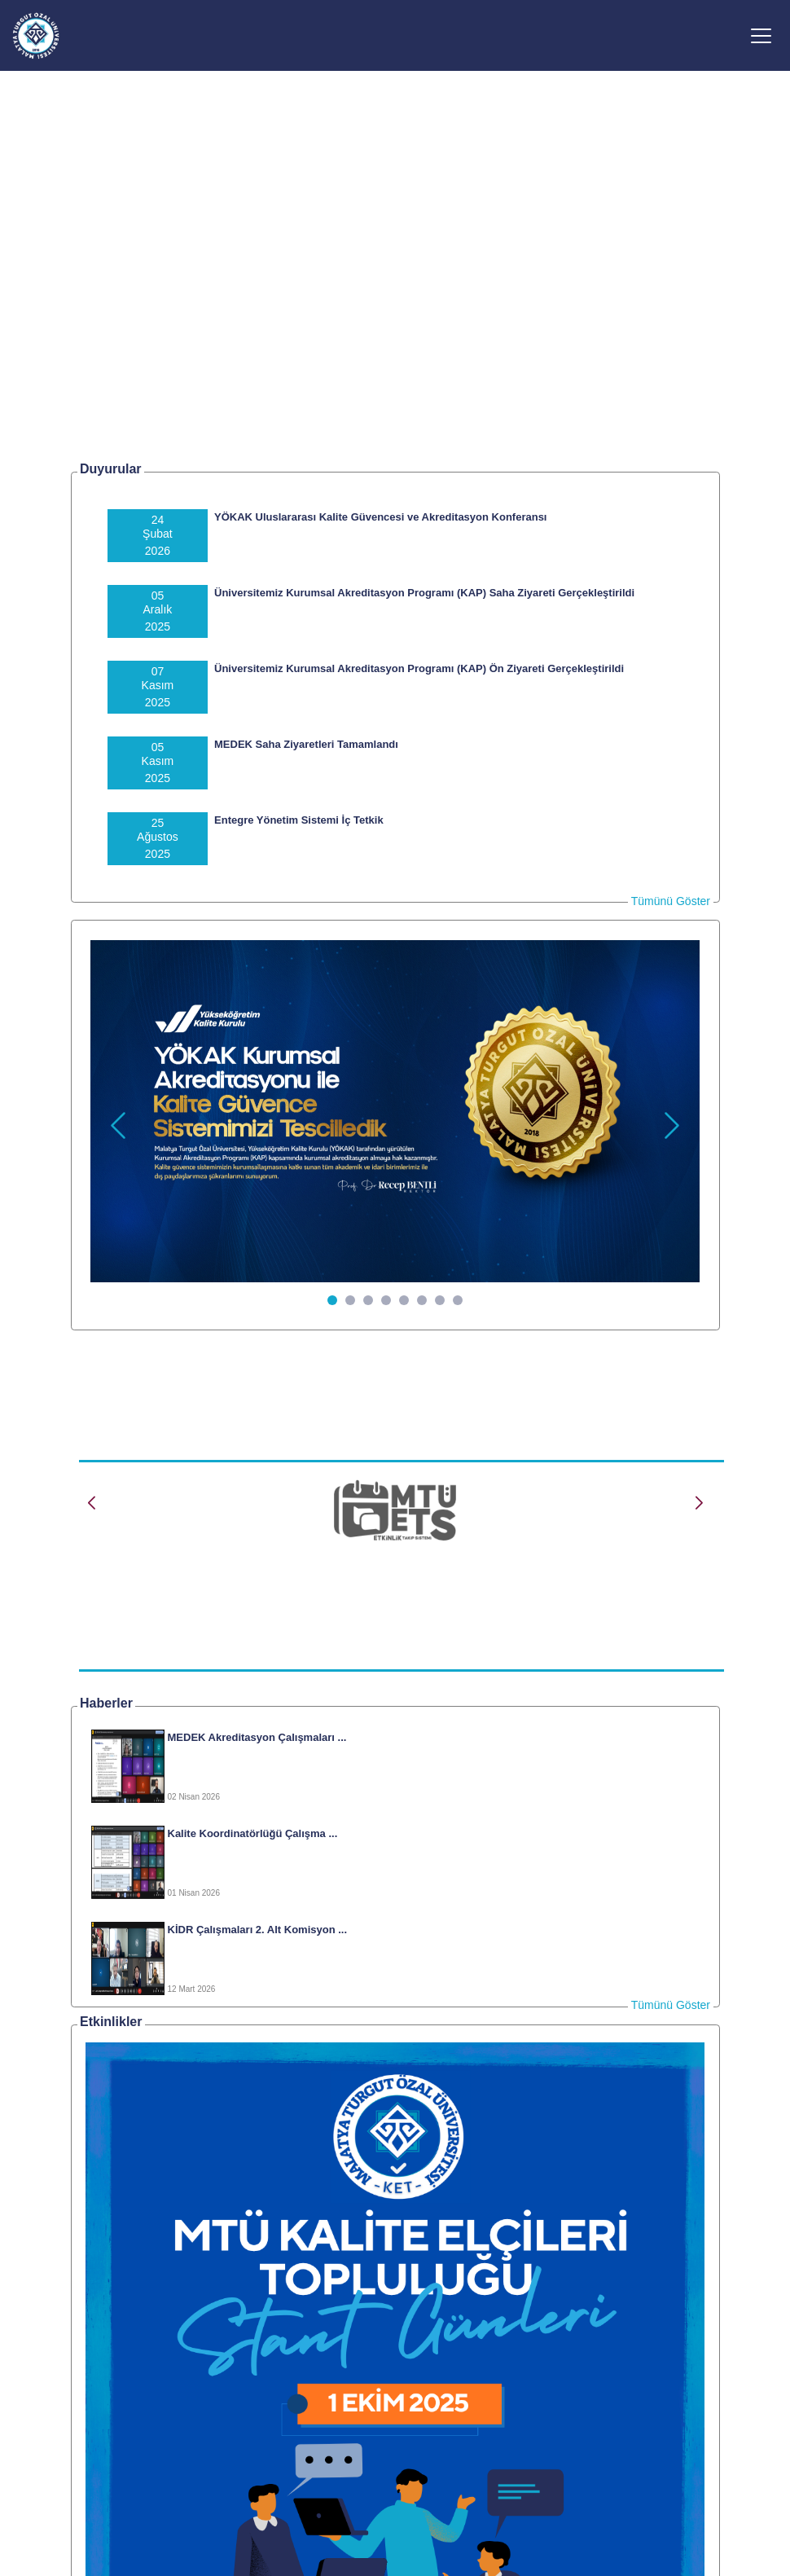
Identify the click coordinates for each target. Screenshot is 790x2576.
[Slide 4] (386, 1300)
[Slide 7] (440, 1300)
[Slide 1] (332, 1300)
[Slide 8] (458, 1300)
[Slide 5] (404, 1300)
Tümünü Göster (670, 901)
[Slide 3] (368, 1300)
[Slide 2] (350, 1300)
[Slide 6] (422, 1300)
